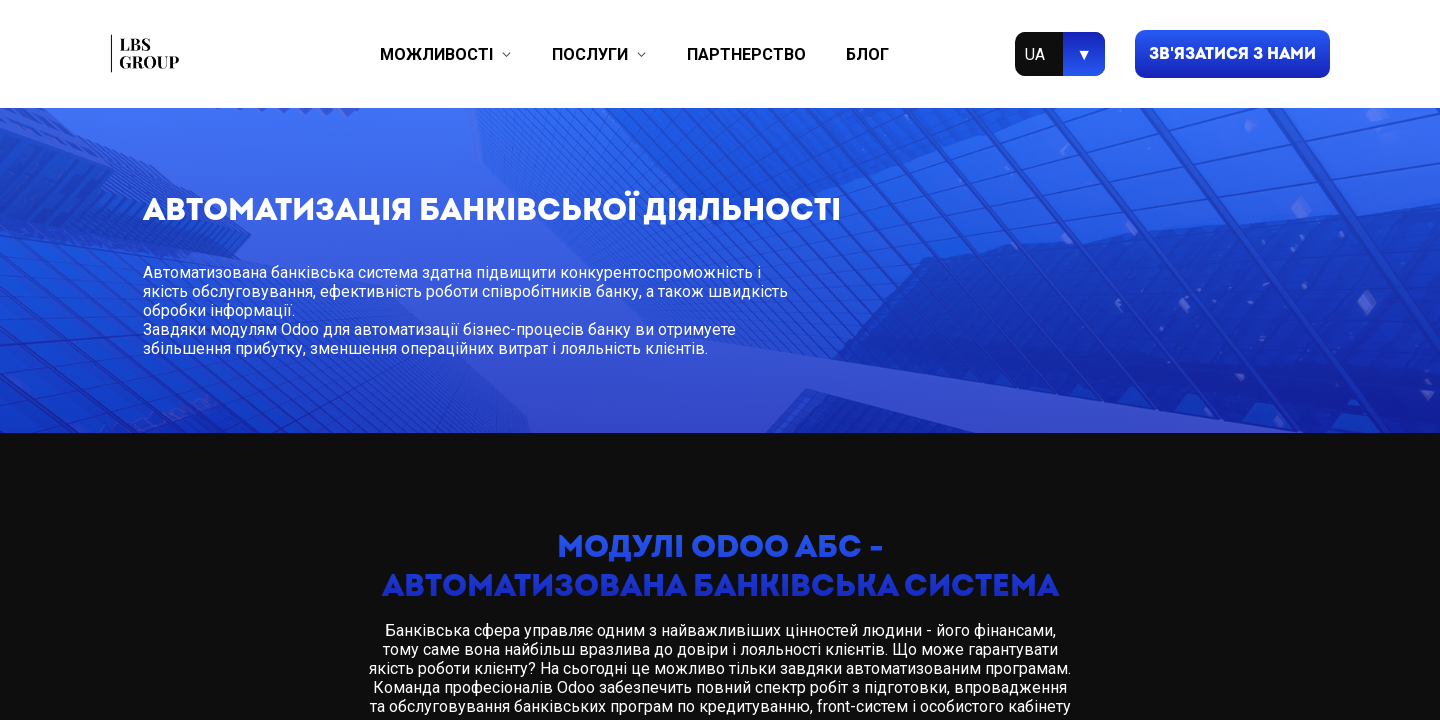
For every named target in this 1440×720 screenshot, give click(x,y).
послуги (590, 54)
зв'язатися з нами (1232, 54)
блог (867, 54)
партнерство (746, 54)
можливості (436, 54)
